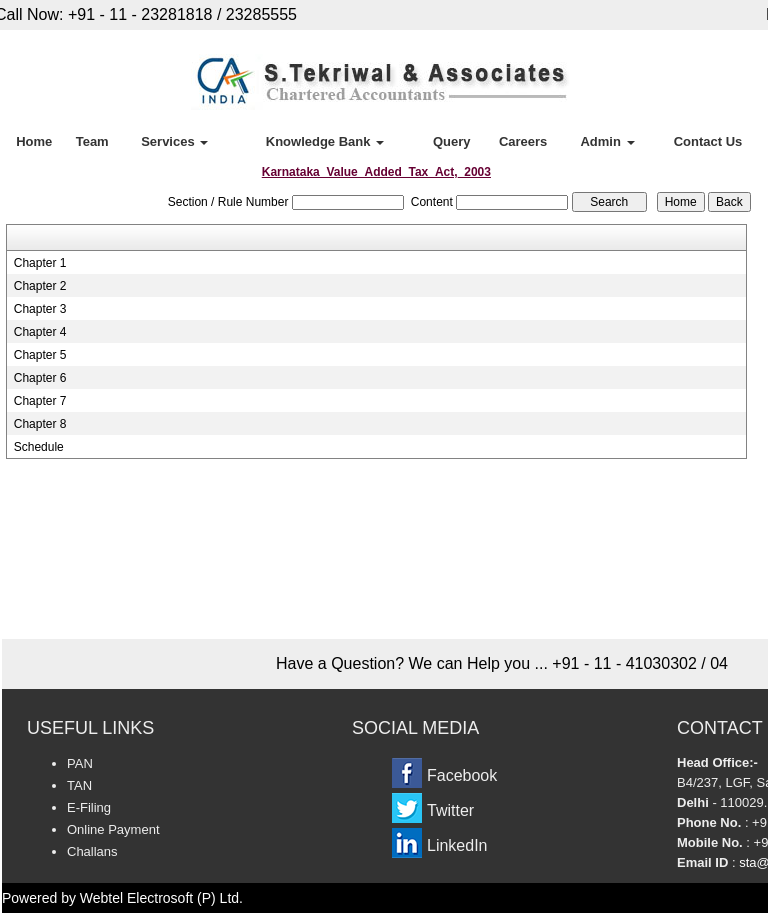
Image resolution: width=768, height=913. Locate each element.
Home (34, 141)
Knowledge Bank (325, 141)
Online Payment (113, 829)
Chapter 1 (40, 263)
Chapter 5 (40, 355)
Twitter (450, 810)
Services (174, 141)
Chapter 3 (40, 309)
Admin (607, 141)
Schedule (39, 447)
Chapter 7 (40, 401)
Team (92, 141)
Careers (523, 141)
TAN (79, 785)
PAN (80, 763)
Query (452, 141)
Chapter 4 (40, 332)
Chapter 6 (40, 378)
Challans (92, 851)
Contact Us (708, 141)
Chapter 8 (40, 424)
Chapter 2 (40, 286)
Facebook (462, 775)
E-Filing (89, 807)
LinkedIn (457, 845)
